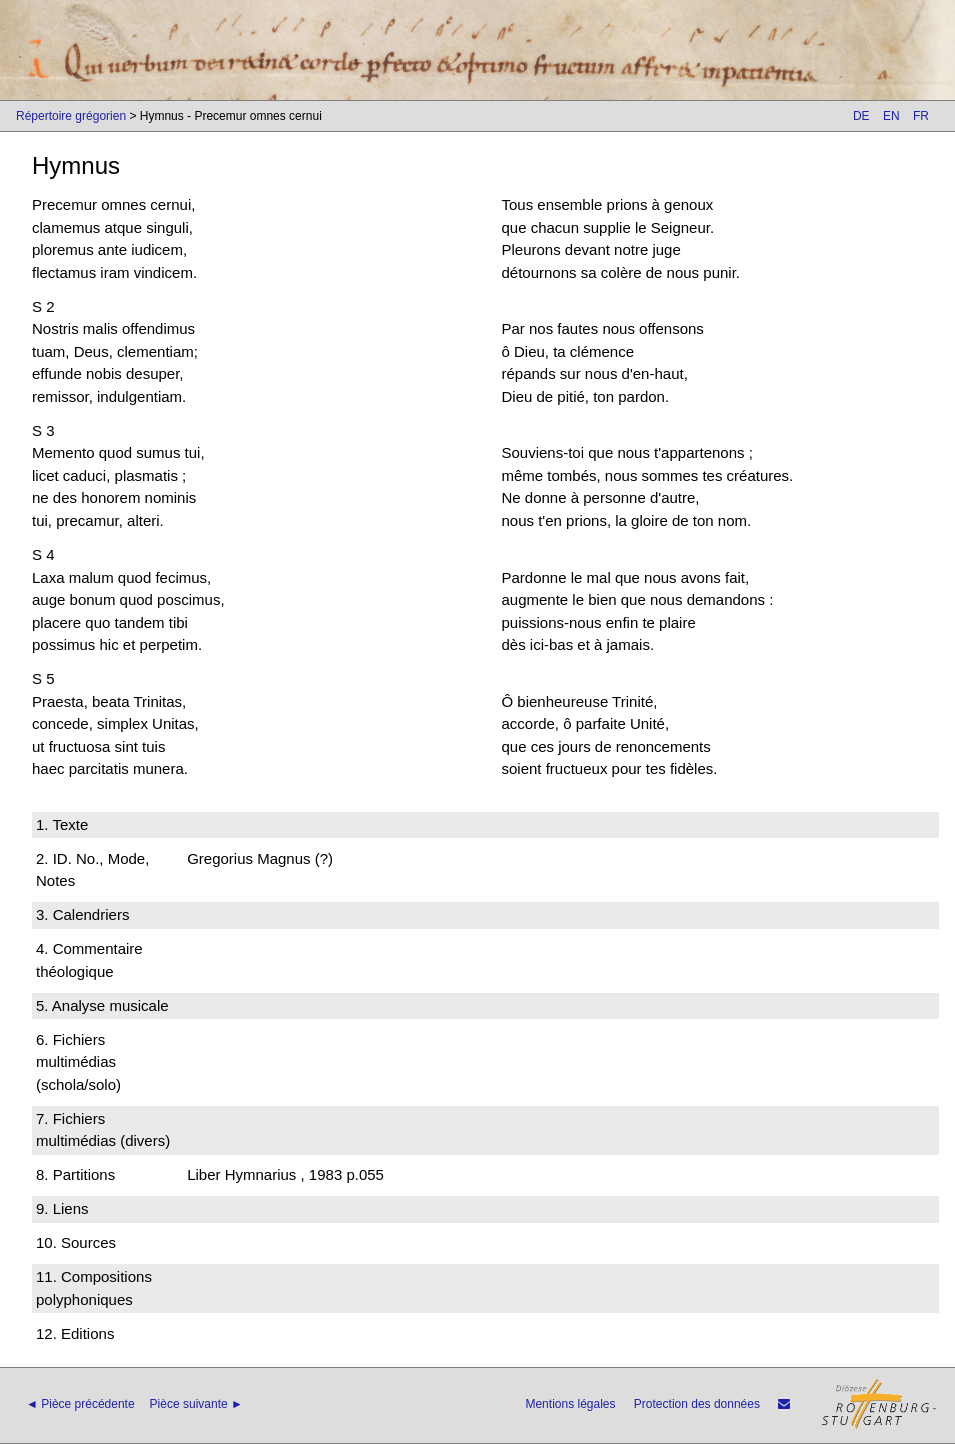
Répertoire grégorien (71, 116)
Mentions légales (570, 1404)
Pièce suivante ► (196, 1404)
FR (921, 116)
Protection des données (697, 1404)
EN (891, 116)
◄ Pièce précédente (80, 1404)
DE (861, 116)
